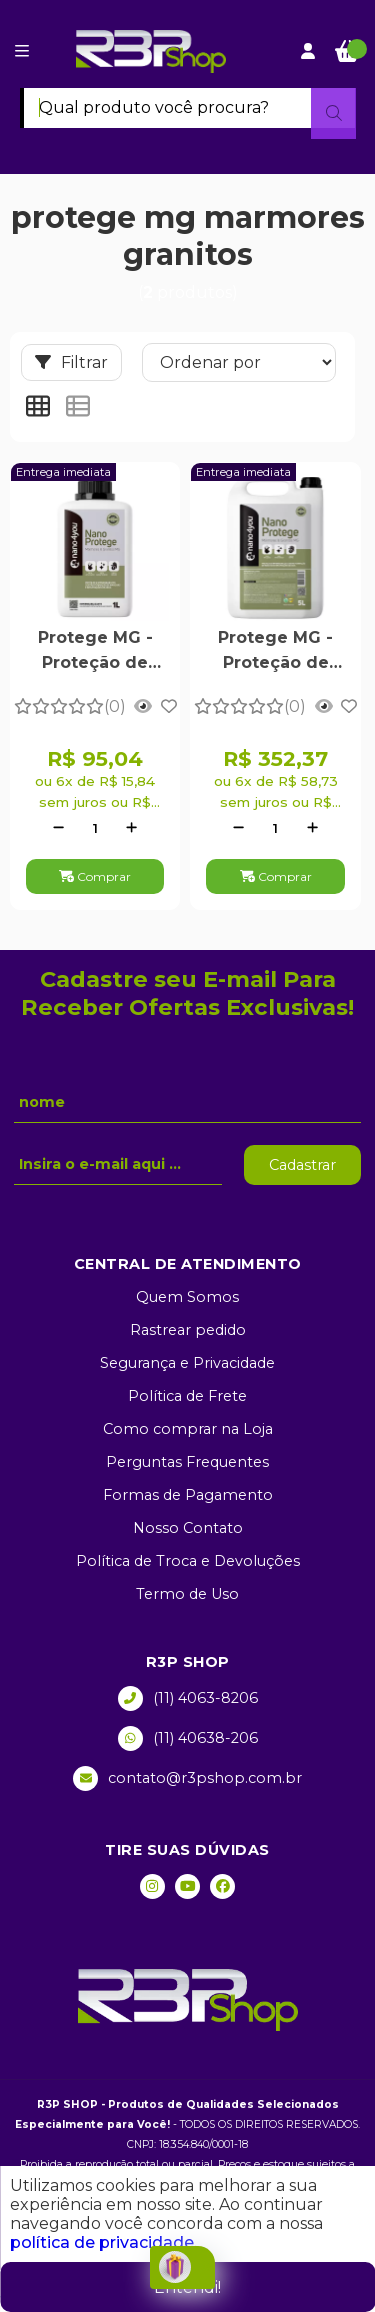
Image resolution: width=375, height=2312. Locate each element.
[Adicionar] (131, 828)
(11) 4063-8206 (188, 1698)
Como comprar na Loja (188, 1429)
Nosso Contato (188, 1528)
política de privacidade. (103, 2242)
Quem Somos (187, 1297)
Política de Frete (187, 1396)
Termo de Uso (187, 1594)
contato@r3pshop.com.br (187, 1778)
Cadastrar (302, 1165)
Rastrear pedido (188, 1330)
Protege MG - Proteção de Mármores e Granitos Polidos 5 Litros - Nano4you (276, 652)
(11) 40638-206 (188, 1738)
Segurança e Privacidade (187, 1363)
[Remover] (58, 828)
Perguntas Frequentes (187, 1462)
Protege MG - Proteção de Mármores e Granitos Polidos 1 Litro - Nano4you (95, 652)
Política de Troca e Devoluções (188, 1561)
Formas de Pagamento (188, 1495)
